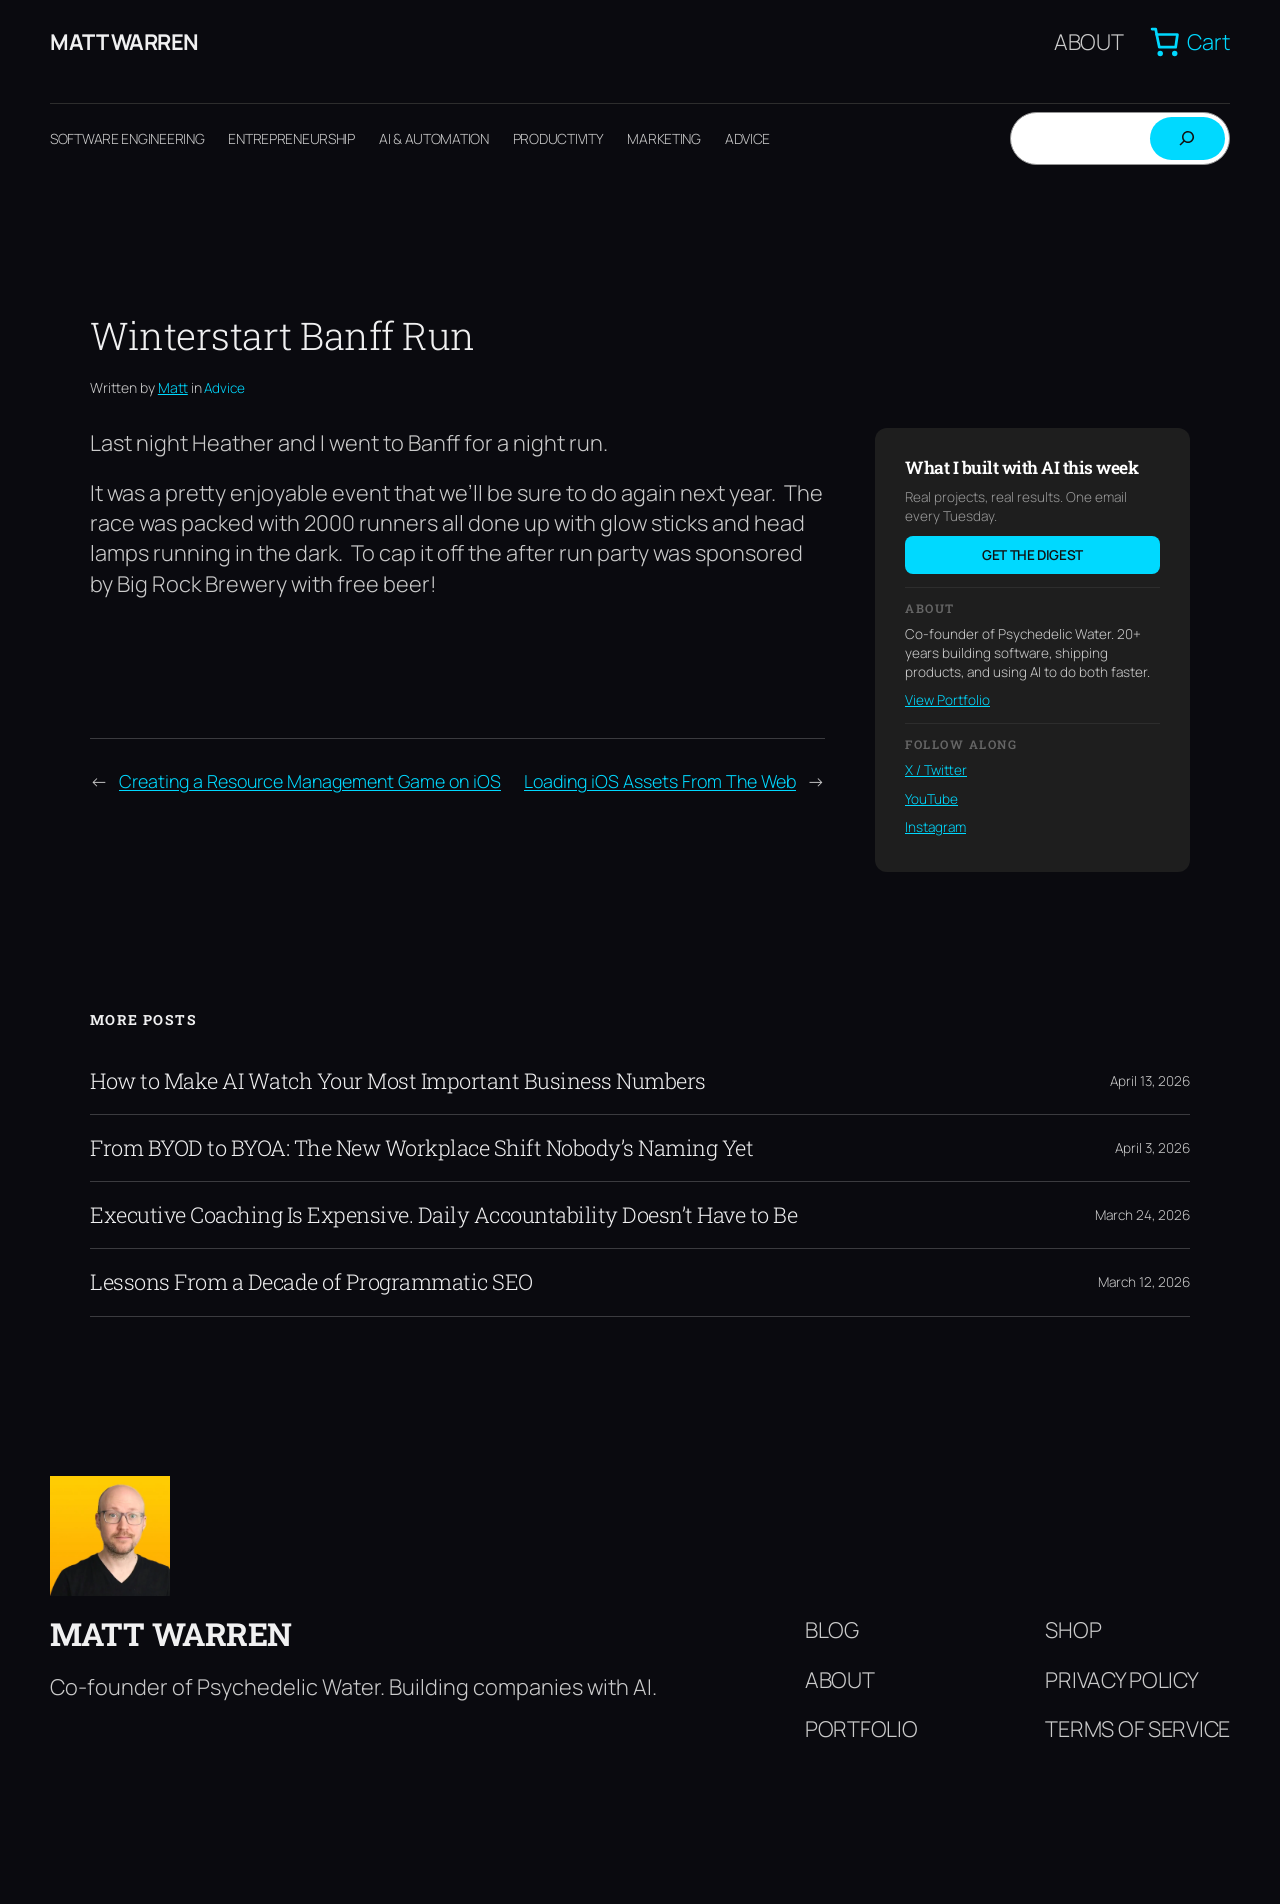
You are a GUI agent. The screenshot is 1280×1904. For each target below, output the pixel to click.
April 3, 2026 (1152, 1148)
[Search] (1187, 138)
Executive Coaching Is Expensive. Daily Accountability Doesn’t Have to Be (443, 1215)
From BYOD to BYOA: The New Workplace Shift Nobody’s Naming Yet (421, 1148)
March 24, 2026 (1142, 1215)
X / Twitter (936, 770)
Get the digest (1032, 555)
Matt (173, 387)
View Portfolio (947, 700)
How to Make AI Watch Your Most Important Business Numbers (398, 1081)
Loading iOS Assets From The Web (660, 781)
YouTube (931, 799)
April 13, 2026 (1150, 1081)
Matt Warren (124, 42)
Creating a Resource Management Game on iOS (310, 781)
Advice (224, 388)
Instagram (935, 827)
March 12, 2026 (1144, 1282)
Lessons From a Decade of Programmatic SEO (311, 1282)
